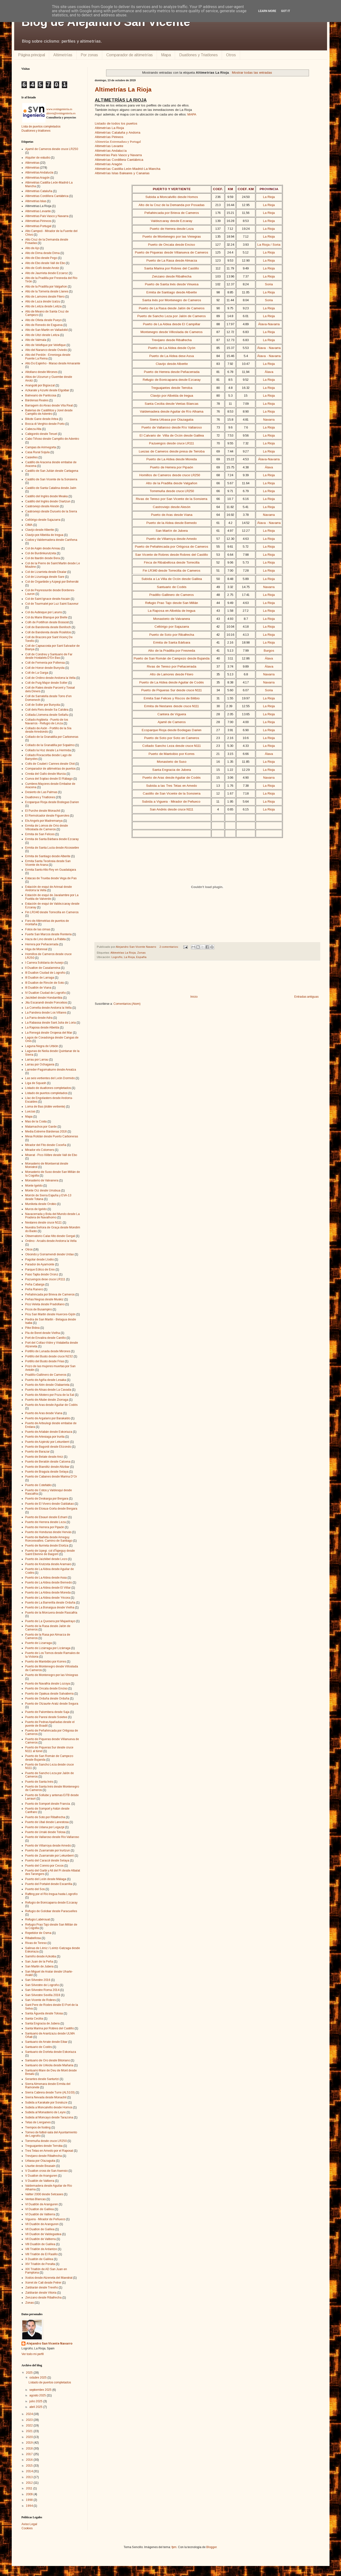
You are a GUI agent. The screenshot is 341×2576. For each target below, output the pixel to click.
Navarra (269, 419)
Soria (269, 284)
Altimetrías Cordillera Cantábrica (119, 160)
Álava (269, 372)
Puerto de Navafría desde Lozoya (47, 1683)
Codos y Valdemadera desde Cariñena (51, 540)
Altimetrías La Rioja (123, 89)
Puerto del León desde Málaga (45, 1879)
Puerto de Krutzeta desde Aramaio (48, 1564)
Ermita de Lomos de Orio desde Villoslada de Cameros (46, 827)
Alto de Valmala (35, 340)
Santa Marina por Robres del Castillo (171, 268)
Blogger (211, 2547)
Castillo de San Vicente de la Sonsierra (171, 793)
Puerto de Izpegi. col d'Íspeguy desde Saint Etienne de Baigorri (50, 1552)
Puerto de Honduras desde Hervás (48, 1532)
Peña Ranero (34, 1289)
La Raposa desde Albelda (42, 1027)
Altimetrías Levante (109, 146)
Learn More (267, 11)
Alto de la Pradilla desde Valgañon (171, 483)
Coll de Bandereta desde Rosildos (48, 632)
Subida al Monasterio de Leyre (45, 2112)
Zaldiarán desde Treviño (41, 2287)
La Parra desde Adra (39, 1017)
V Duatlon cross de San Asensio (46, 2170)
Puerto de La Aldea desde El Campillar (171, 324)
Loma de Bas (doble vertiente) (45, 1106)
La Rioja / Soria (268, 244)
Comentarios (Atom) (127, 1003)
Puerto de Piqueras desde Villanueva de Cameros (171, 252)
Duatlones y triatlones (36, 130)
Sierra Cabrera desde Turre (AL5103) (50, 2092)
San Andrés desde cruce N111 (171, 809)
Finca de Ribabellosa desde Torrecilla (171, 562)
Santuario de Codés (172, 587)
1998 (29, 2500)
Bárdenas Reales (36, 400)
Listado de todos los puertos (116, 123)
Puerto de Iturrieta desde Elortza (46, 1545)
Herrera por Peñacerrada (41, 944)
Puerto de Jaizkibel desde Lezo (46, 1559)
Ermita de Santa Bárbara (171, 642)
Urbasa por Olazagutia (40, 2160)
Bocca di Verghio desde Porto (45, 424)
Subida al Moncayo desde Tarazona (49, 2117)
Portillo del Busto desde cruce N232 (49, 1356)
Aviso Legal (29, 2524)
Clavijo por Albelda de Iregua (171, 395)
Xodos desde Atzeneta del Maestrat (48, 2277)
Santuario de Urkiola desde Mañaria (49, 2065)
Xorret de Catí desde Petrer (43, 2282)
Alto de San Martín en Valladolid (46, 330)
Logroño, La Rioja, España (128, 957)
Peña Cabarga (34, 1284)
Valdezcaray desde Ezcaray (171, 221)
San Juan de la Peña (39, 1961)
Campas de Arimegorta (40, 447)
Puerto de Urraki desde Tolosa (45, 1832)
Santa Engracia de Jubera (171, 770)
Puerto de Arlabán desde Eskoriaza (48, 1431)
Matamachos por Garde (41, 1126)
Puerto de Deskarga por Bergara (46, 1498)
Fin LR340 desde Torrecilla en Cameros (51, 912)
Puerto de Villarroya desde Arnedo (171, 539)
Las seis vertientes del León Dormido (50, 1078)
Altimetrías (62, 55)
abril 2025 (36, 2407)
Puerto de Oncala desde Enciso (171, 244)
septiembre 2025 (40, 2389)
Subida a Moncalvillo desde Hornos (171, 197)
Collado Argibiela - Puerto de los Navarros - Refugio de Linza (46, 721)
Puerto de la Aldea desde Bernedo (171, 523)
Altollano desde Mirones (41, 372)
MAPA (191, 114)
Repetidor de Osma (38, 1933)
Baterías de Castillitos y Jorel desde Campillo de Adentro (49, 412)
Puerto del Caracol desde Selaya (47, 1860)
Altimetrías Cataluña (38, 191)
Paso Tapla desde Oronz (41, 1274)
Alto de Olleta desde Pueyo (43, 320)
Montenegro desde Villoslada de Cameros (172, 332)
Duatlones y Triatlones (198, 55)
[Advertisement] (207, 978)
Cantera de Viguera (171, 714)
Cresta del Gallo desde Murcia (45, 773)
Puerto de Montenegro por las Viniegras (172, 236)
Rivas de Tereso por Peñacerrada (171, 666)
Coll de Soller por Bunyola (42, 704)
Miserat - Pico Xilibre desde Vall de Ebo (51, 1155)
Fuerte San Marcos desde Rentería (48, 934)
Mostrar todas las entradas (252, 72)
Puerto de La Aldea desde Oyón (171, 348)
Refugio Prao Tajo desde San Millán (171, 603)
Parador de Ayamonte (39, 1264)
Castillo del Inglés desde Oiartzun (47, 501)
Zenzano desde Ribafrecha (171, 276)
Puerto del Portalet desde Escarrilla (48, 1884)
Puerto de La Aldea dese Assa (171, 356)
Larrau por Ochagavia (39, 1064)
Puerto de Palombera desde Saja (47, 1712)
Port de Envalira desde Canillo (45, 1338)
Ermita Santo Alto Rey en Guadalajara (50, 869)
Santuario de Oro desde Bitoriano (47, 2060)
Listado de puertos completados (46, 1093)
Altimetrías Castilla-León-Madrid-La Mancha (127, 169)
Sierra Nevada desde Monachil (45, 2097)
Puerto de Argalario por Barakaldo (47, 1418)
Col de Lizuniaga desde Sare (44, 576)
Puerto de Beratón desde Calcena (47, 1461)
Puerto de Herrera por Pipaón (171, 467)
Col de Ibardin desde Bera (42, 558)
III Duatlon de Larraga (39, 977)
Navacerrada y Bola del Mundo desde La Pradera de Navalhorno (52, 1215)
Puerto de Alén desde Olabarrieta (47, 1384)
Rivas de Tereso (36, 1943)
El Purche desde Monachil (42, 810)
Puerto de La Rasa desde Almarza (171, 260)
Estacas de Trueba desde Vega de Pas (51, 878)
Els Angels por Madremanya (44, 820)
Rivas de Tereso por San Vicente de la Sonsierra (171, 499)
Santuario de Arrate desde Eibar (46, 2042)
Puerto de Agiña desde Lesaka (45, 1380)
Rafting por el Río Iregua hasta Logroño (51, 1894)
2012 (29, 2482)
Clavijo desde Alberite (172, 364)
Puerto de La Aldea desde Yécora (47, 1597)
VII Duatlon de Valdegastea (43, 2234)
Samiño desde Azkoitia (40, 1956)
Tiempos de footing (38, 2127)
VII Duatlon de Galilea (40, 2229)
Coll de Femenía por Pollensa (45, 662)
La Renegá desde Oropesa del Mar (48, 1032)
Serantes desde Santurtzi (42, 2079)
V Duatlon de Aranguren (41, 2175)
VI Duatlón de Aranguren (41, 2204)
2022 (29, 2425)
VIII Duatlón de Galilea (40, 2244)
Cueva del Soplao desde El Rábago (49, 778)
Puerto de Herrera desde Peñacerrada (171, 372)
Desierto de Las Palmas (41, 792)
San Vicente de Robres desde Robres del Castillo (171, 554)
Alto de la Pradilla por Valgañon (46, 286)
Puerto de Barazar (37, 1451)
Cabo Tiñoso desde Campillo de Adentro (52, 438)
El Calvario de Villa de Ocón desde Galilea (172, 435)
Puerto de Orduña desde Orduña (47, 1698)
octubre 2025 (38, 2377)
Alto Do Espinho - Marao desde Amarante (52, 363)
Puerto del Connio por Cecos (44, 1865)
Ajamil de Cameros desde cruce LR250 (51, 149)
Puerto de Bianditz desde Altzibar (47, 1466)
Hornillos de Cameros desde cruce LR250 (169, 475)
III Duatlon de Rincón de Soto (44, 982)
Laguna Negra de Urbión (41, 1046)
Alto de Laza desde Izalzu (42, 301)
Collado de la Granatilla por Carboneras (51, 737)
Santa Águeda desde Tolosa (44, 2013)
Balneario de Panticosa (40, 395)
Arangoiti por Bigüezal (40, 385)
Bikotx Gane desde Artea (41, 419)
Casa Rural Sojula (37, 452)
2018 (29, 2448)
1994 (29, 2505)
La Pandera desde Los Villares (45, 1012)
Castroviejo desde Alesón (171, 507)
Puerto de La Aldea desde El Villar (48, 1587)
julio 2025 (36, 2401)
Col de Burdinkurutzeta (40, 553)
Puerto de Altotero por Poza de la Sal (49, 1395)
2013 (29, 2477)
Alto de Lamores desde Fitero (171, 674)
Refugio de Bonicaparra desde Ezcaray (172, 379)
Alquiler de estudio (37, 157)
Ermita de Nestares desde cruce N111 (171, 706)
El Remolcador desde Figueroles (47, 815)
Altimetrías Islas (35, 201)
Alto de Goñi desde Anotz (42, 268)
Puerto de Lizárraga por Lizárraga (47, 1648)
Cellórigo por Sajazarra (171, 626)
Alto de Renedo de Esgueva (44, 325)
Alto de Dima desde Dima (42, 253)
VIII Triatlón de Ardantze (41, 2249)
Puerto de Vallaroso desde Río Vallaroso (172, 427)
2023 (29, 2420)
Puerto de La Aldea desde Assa (46, 1577)
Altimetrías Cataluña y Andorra (117, 132)
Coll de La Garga (36, 672)
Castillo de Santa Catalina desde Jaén (50, 488)
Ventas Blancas (35, 2199)
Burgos (269, 650)
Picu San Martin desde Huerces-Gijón (50, 1314)
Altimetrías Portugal (38, 226)
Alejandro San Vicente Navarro (49, 2343)
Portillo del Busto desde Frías (44, 1361)
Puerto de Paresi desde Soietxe (46, 1717)
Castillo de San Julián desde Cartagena (51, 471)
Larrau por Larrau (36, 1059)
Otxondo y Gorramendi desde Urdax (49, 1254)
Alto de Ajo (32, 248)
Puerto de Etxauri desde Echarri (46, 1517)
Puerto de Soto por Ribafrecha (171, 634)
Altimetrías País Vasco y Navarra (118, 155)
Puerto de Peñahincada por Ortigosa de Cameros (171, 546)
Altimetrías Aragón (108, 164)
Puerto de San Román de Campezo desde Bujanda (171, 658)
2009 (29, 2494)
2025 (29, 2372)
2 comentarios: (169, 946)
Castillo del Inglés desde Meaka (46, 496)
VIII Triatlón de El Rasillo (41, 2254)
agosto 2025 (38, 2395)
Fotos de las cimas (37, 929)
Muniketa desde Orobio (40, 1204)
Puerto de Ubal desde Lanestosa (47, 1822)
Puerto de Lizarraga (38, 1643)
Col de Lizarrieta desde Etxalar (45, 572)
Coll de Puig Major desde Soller (46, 682)
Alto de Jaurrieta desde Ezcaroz (46, 273)
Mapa (166, 55)
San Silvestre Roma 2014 (42, 1990)
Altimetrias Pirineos (38, 221)
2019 (29, 2442)
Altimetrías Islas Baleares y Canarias (122, 173)
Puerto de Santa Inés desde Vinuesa (171, 284)
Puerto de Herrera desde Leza (172, 229)
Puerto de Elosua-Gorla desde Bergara (51, 1508)
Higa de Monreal (36, 949)
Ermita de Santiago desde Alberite (171, 292)
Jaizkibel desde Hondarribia (43, 997)
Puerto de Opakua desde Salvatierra (49, 1693)
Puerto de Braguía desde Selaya (46, 1471)
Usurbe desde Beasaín (40, 2166)
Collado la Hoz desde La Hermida (48, 750)
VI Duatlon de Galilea (39, 2209)
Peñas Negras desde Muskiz (44, 1299)
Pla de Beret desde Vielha (42, 1333)
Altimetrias (32, 162)
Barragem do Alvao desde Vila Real (49, 405)
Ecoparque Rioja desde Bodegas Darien (171, 730)
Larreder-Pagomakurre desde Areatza (50, 1069)
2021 (29, 2431)
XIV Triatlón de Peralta (40, 2264)
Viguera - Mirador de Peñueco (45, 2219)
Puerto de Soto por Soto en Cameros (171, 738)
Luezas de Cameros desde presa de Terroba (172, 451)
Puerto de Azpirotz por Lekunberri (47, 1442)
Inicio (194, 996)
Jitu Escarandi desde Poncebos (46, 1002)
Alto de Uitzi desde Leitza (42, 335)
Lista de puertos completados (41, 126)
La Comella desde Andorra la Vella (48, 1007)
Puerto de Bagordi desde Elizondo (48, 1446)
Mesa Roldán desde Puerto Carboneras (51, 1136)
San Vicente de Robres (40, 2000)
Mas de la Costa (36, 1121)
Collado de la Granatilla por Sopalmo (50, 745)
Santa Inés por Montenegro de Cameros (171, 300)
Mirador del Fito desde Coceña (45, 1145)
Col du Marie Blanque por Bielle (46, 617)
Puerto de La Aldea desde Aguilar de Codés (171, 682)
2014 (29, 2471)
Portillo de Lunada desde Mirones (47, 1351)
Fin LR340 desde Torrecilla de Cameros (171, 570)
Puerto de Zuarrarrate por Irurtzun (47, 1850)
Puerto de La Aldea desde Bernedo (48, 1582)
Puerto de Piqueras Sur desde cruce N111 (171, 690)
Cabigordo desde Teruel (41, 434)
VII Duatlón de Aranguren (42, 2224)
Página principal (31, 55)
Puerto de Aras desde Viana (171, 515)
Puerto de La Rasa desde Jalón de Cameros (172, 308)
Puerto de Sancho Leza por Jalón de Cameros (171, 316)
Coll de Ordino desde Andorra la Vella (50, 678)
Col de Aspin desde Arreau (42, 548)
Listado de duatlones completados (48, 1088)
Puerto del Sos (35, 1889)
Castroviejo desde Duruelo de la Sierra (51, 511)
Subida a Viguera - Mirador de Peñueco (171, 801)
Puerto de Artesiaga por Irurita (45, 1436)
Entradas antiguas (306, 996)
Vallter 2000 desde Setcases (44, 2194)
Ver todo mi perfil (33, 2354)
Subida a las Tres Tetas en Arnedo (171, 785)
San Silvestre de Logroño (42, 1985)
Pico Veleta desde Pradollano (45, 1304)
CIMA (29, 525)
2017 (29, 2454)
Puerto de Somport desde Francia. (48, 1803)
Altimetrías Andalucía (111, 150)
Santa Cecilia (34, 2018)
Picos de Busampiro (38, 1309)
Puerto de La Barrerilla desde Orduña (50, 1602)
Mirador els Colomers (39, 1150)
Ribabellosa (33, 1938)
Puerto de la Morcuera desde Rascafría (51, 1612)
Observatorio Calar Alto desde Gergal (50, 1236)
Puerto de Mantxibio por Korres (172, 754)
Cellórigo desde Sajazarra (42, 519)
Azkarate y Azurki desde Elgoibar (47, 390)
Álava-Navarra (269, 324)
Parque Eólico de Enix (40, 1269)
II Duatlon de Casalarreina (42, 968)
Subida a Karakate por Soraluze (46, 2102)
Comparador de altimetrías (129, 55)
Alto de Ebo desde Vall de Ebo (45, 263)
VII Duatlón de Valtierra (40, 2239)
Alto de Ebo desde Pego (41, 258)
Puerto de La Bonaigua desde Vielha (49, 1607)
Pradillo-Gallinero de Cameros (171, 595)
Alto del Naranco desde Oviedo (46, 350)
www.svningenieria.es (59, 109)
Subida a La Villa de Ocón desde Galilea (172, 579)
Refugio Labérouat (37, 1919)
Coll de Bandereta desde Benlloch (48, 627)
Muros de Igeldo (36, 1209)
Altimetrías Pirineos (109, 137)
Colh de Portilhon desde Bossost (47, 622)
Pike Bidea (32, 1327)
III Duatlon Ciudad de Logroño (45, 972)
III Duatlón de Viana (38, 987)
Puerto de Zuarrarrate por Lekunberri (49, 1855)
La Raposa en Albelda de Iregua (171, 610)
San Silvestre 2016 (37, 1980)
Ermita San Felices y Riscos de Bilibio (172, 698)
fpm (174, 2547)
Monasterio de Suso (172, 761)
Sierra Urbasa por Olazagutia (171, 419)
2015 (29, 2465)
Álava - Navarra (269, 348)
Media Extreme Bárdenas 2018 (46, 1131)
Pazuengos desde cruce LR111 (171, 443)
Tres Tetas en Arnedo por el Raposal (49, 2150)
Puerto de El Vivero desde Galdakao (49, 1503)
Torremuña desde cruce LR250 (172, 491)
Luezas (30, 1111)
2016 (29, 2459)
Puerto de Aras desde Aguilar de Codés (172, 777)
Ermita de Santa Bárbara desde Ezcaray (52, 839)
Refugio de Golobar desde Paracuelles (51, 1911)
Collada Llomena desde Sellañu (46, 714)
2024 (29, 2414)
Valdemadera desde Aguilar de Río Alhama (171, 411)
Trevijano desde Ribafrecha (172, 340)
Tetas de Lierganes (38, 2122)
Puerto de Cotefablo (38, 1485)
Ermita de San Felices (40, 834)
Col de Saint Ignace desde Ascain (47, 599)
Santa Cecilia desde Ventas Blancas (171, 403)
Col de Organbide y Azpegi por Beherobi (51, 581)
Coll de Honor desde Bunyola (45, 668)
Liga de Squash (35, 1083)
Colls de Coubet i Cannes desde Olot (50, 763)
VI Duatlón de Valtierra (40, 2214)
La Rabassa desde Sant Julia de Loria (50, 1022)
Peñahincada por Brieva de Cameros (171, 213)
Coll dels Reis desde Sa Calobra (46, 709)
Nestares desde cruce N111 (43, 1222)
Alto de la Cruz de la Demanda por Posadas (172, 205)
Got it (285, 11)
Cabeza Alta (33, 429)
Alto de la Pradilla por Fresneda (171, 650)
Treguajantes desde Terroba (171, 388)
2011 (29, 2488)
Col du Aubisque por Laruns (43, 612)
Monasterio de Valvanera (171, 619)
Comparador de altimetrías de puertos (50, 768)
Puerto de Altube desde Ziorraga (46, 1399)
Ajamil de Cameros (172, 722)
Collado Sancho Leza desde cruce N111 (171, 746)
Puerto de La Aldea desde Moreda (171, 459)
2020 (29, 2437)
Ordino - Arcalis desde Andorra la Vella (51, 1241)
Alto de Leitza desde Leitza (43, 306)
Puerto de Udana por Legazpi (44, 1827)
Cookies (27, 2528)
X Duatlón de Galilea (39, 2259)
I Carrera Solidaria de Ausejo (44, 962)
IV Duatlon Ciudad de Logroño (45, 992)
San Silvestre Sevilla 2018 (42, 1995)
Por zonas (89, 55)
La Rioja (269, 197)
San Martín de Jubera (172, 530)
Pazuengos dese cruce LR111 (45, 1279)
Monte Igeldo (34, 1185)
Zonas (141, 952)
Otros (231, 55)
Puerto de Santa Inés (39, 1781)
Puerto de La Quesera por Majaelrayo (50, 1621)
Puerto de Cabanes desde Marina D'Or (51, 1476)
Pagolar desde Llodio (39, 1259)
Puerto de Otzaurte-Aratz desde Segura (51, 1703)
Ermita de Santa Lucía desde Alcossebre (52, 847)
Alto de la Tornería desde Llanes (46, 291)
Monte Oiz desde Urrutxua (42, 1190)
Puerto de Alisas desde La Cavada (48, 1389)
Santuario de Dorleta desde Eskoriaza (50, 2052)
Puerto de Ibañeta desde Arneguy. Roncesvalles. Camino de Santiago (48, 1539)
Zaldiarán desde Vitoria (40, 2292)
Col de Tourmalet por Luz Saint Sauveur (51, 603)
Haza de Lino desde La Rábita (45, 939)
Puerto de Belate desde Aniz (44, 1456)
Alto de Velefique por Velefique (45, 345)
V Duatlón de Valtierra (39, 2181)
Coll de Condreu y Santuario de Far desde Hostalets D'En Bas (48, 656)
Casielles (31, 457)
